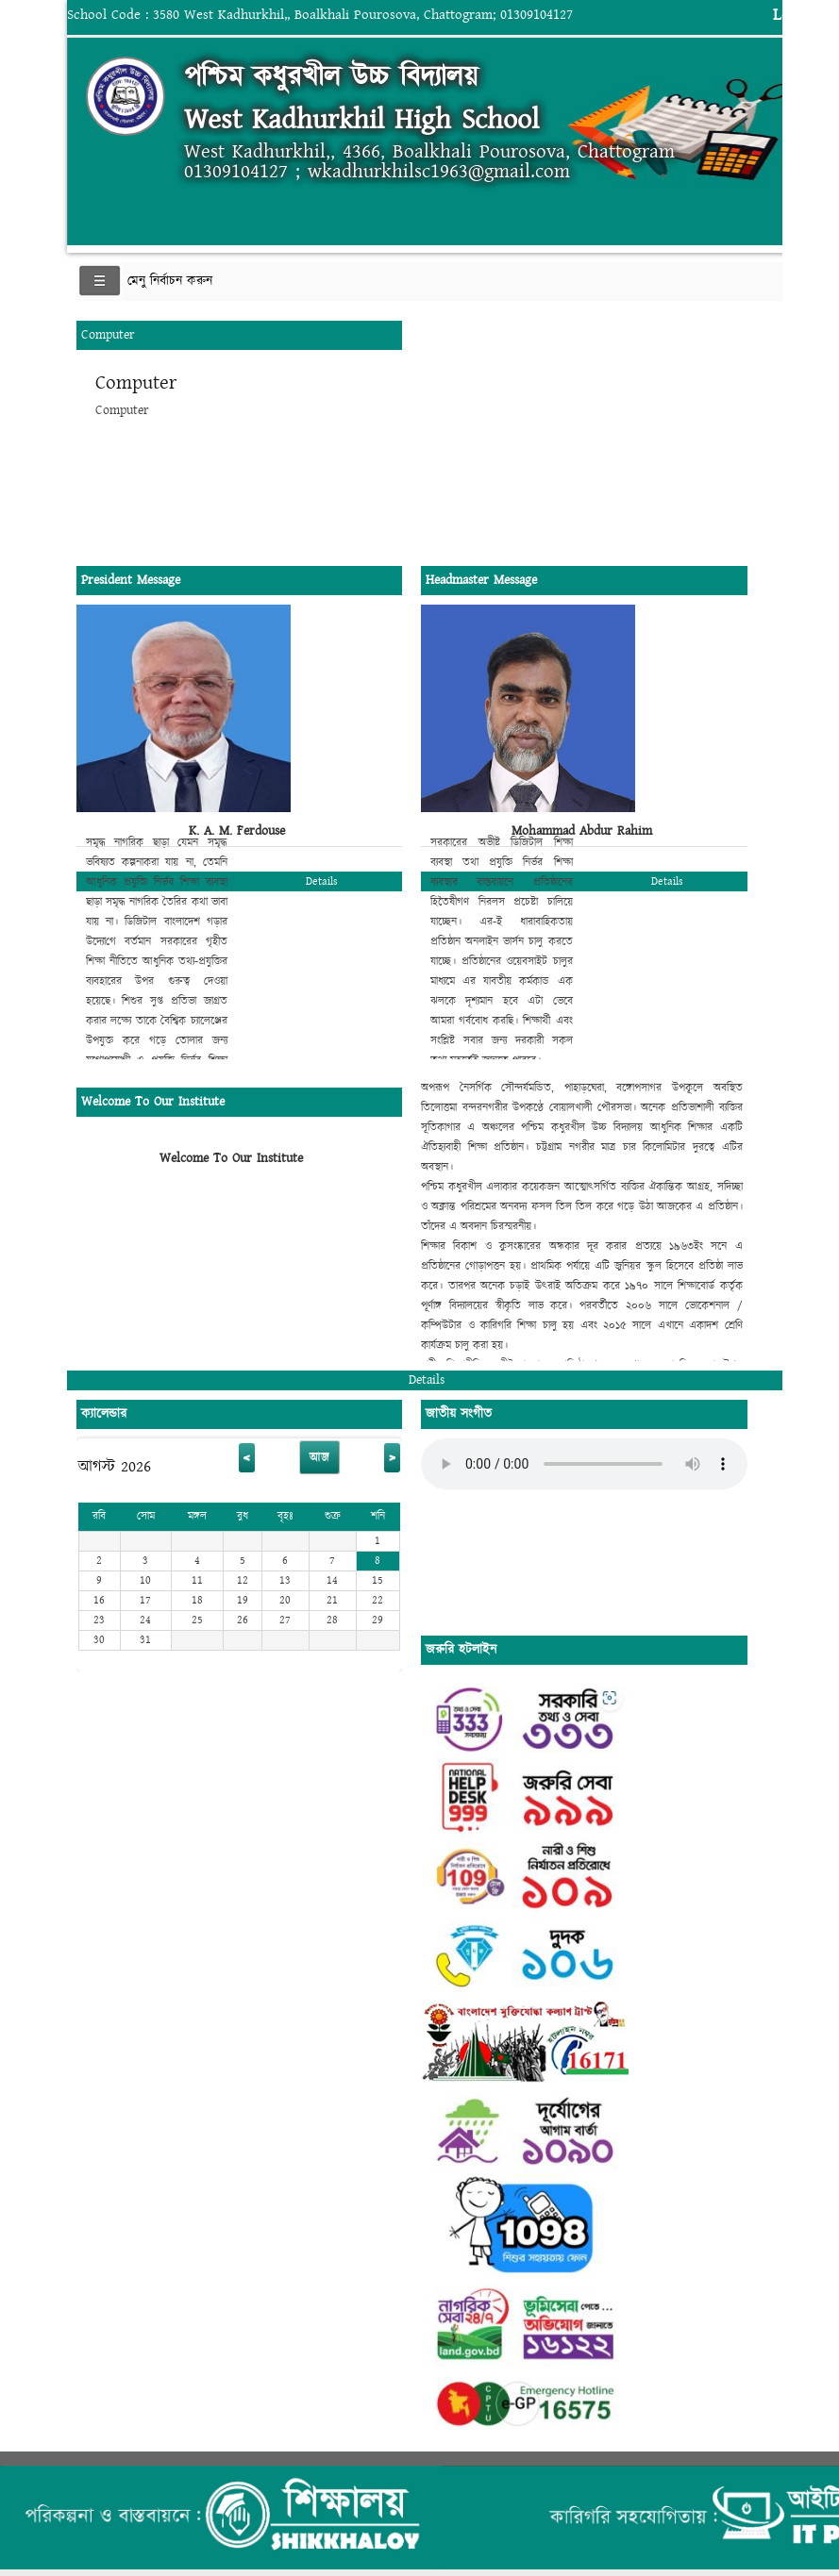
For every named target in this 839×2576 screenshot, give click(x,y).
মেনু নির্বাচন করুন (169, 281)
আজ (319, 1457)
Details (322, 881)
